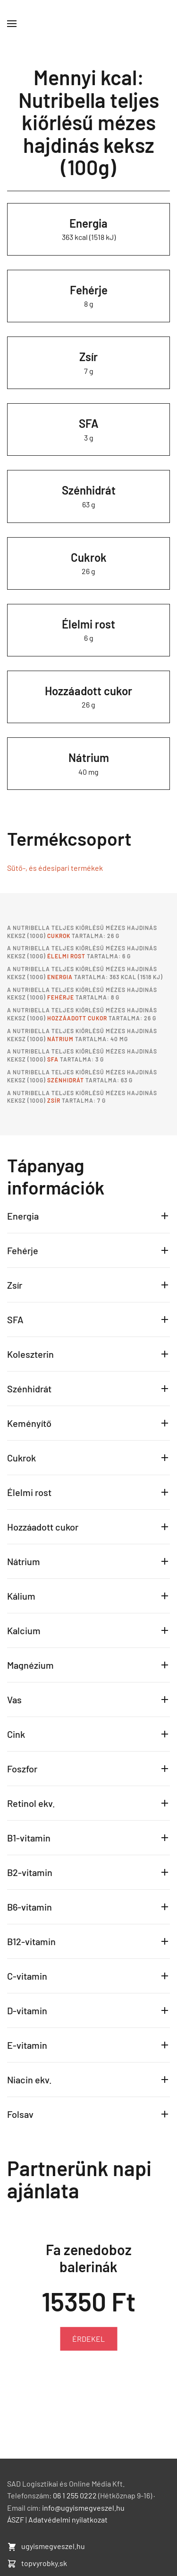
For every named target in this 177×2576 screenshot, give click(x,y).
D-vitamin (27, 2010)
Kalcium (24, 1630)
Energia (88, 223)
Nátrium (88, 757)
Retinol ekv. (31, 1803)
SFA (89, 423)
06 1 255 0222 (75, 2495)
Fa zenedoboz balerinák (89, 2257)
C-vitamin (27, 1976)
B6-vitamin (29, 1907)
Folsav (20, 2114)
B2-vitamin (29, 1872)
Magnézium (30, 1665)
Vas (14, 1699)
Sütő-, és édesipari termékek (55, 867)
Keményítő (29, 1423)
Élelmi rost (88, 624)
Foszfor (22, 1768)
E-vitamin (27, 2045)
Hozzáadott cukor (88, 691)
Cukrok (89, 557)
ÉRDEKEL (88, 2338)
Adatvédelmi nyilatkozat (68, 2519)
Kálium (21, 1596)
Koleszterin (30, 1354)
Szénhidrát (89, 490)
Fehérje (89, 290)
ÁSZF (15, 2519)
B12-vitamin (31, 1941)
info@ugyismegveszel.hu (83, 2507)
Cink (16, 1734)
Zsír (88, 356)
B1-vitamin (29, 1837)
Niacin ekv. (29, 2079)
